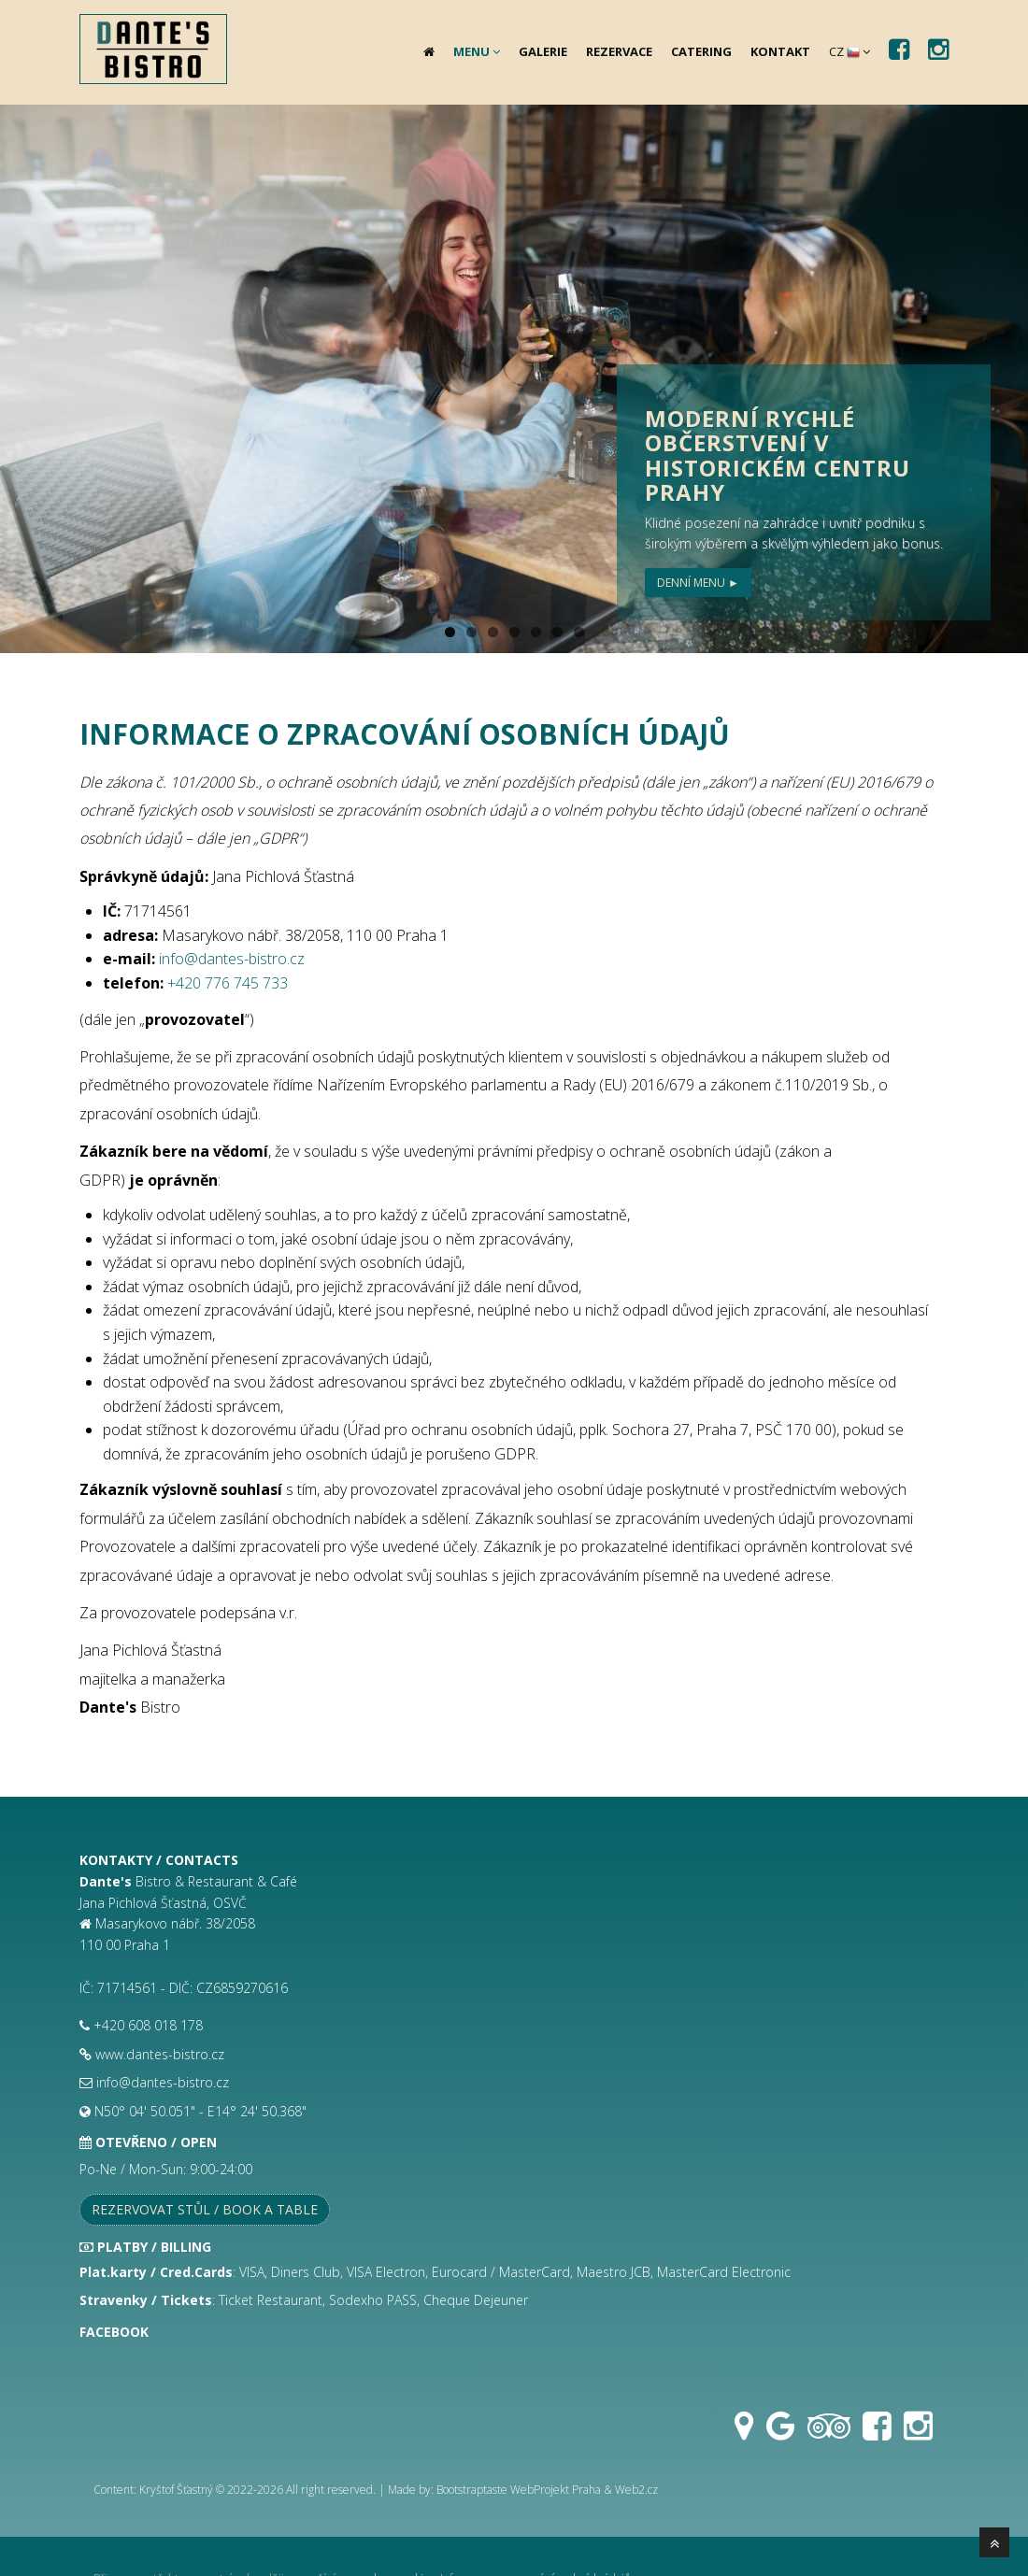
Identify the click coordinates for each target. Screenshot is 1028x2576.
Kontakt (780, 51)
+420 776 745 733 (227, 983)
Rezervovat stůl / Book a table (205, 2209)
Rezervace (619, 51)
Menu (476, 51)
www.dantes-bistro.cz (159, 2054)
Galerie (543, 51)
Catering (701, 51)
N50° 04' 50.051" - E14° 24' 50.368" (200, 2111)
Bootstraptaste (471, 2490)
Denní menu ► (698, 583)
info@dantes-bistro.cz (232, 958)
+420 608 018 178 (148, 2025)
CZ (849, 51)
